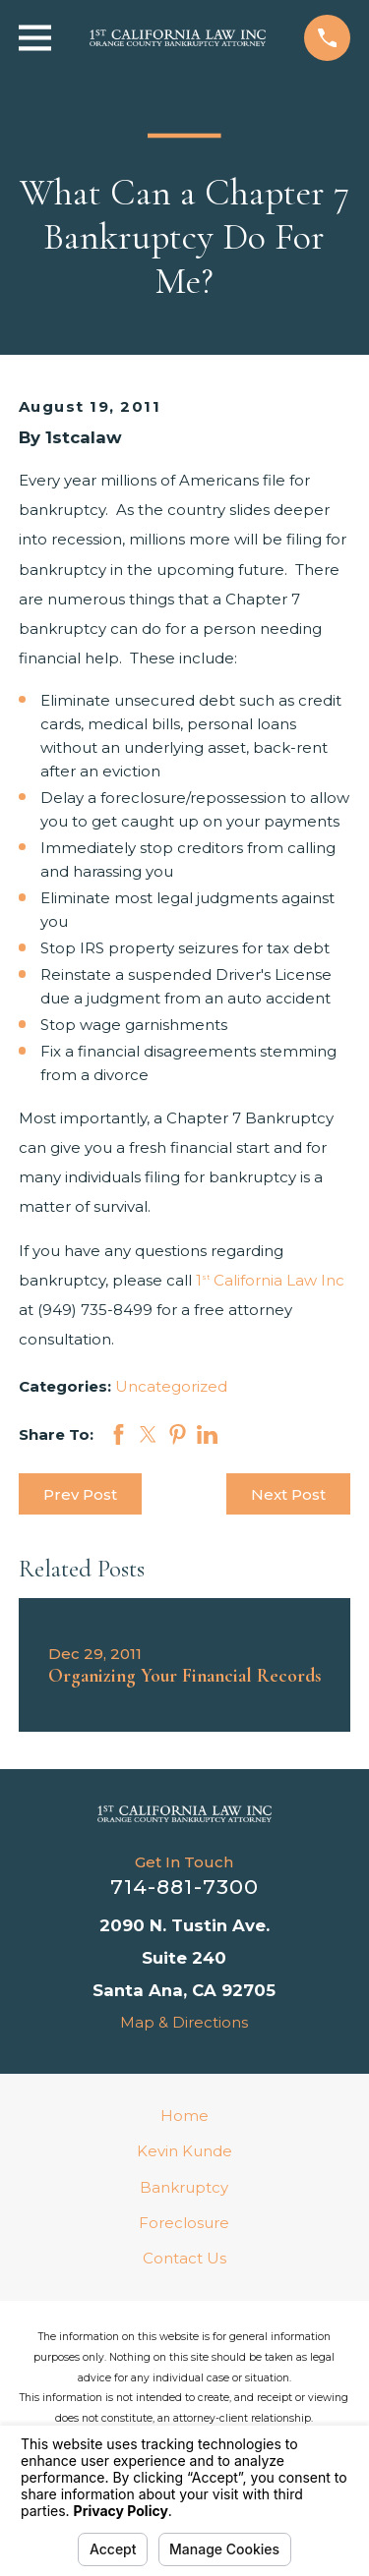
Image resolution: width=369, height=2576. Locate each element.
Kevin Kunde (184, 2151)
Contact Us (184, 2258)
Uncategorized (171, 1386)
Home (184, 2115)
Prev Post (80, 1494)
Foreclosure (184, 2222)
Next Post (288, 1494)
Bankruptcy (184, 2187)
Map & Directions (184, 2022)
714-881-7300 (184, 1886)
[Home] (184, 1813)
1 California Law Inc (270, 1280)
